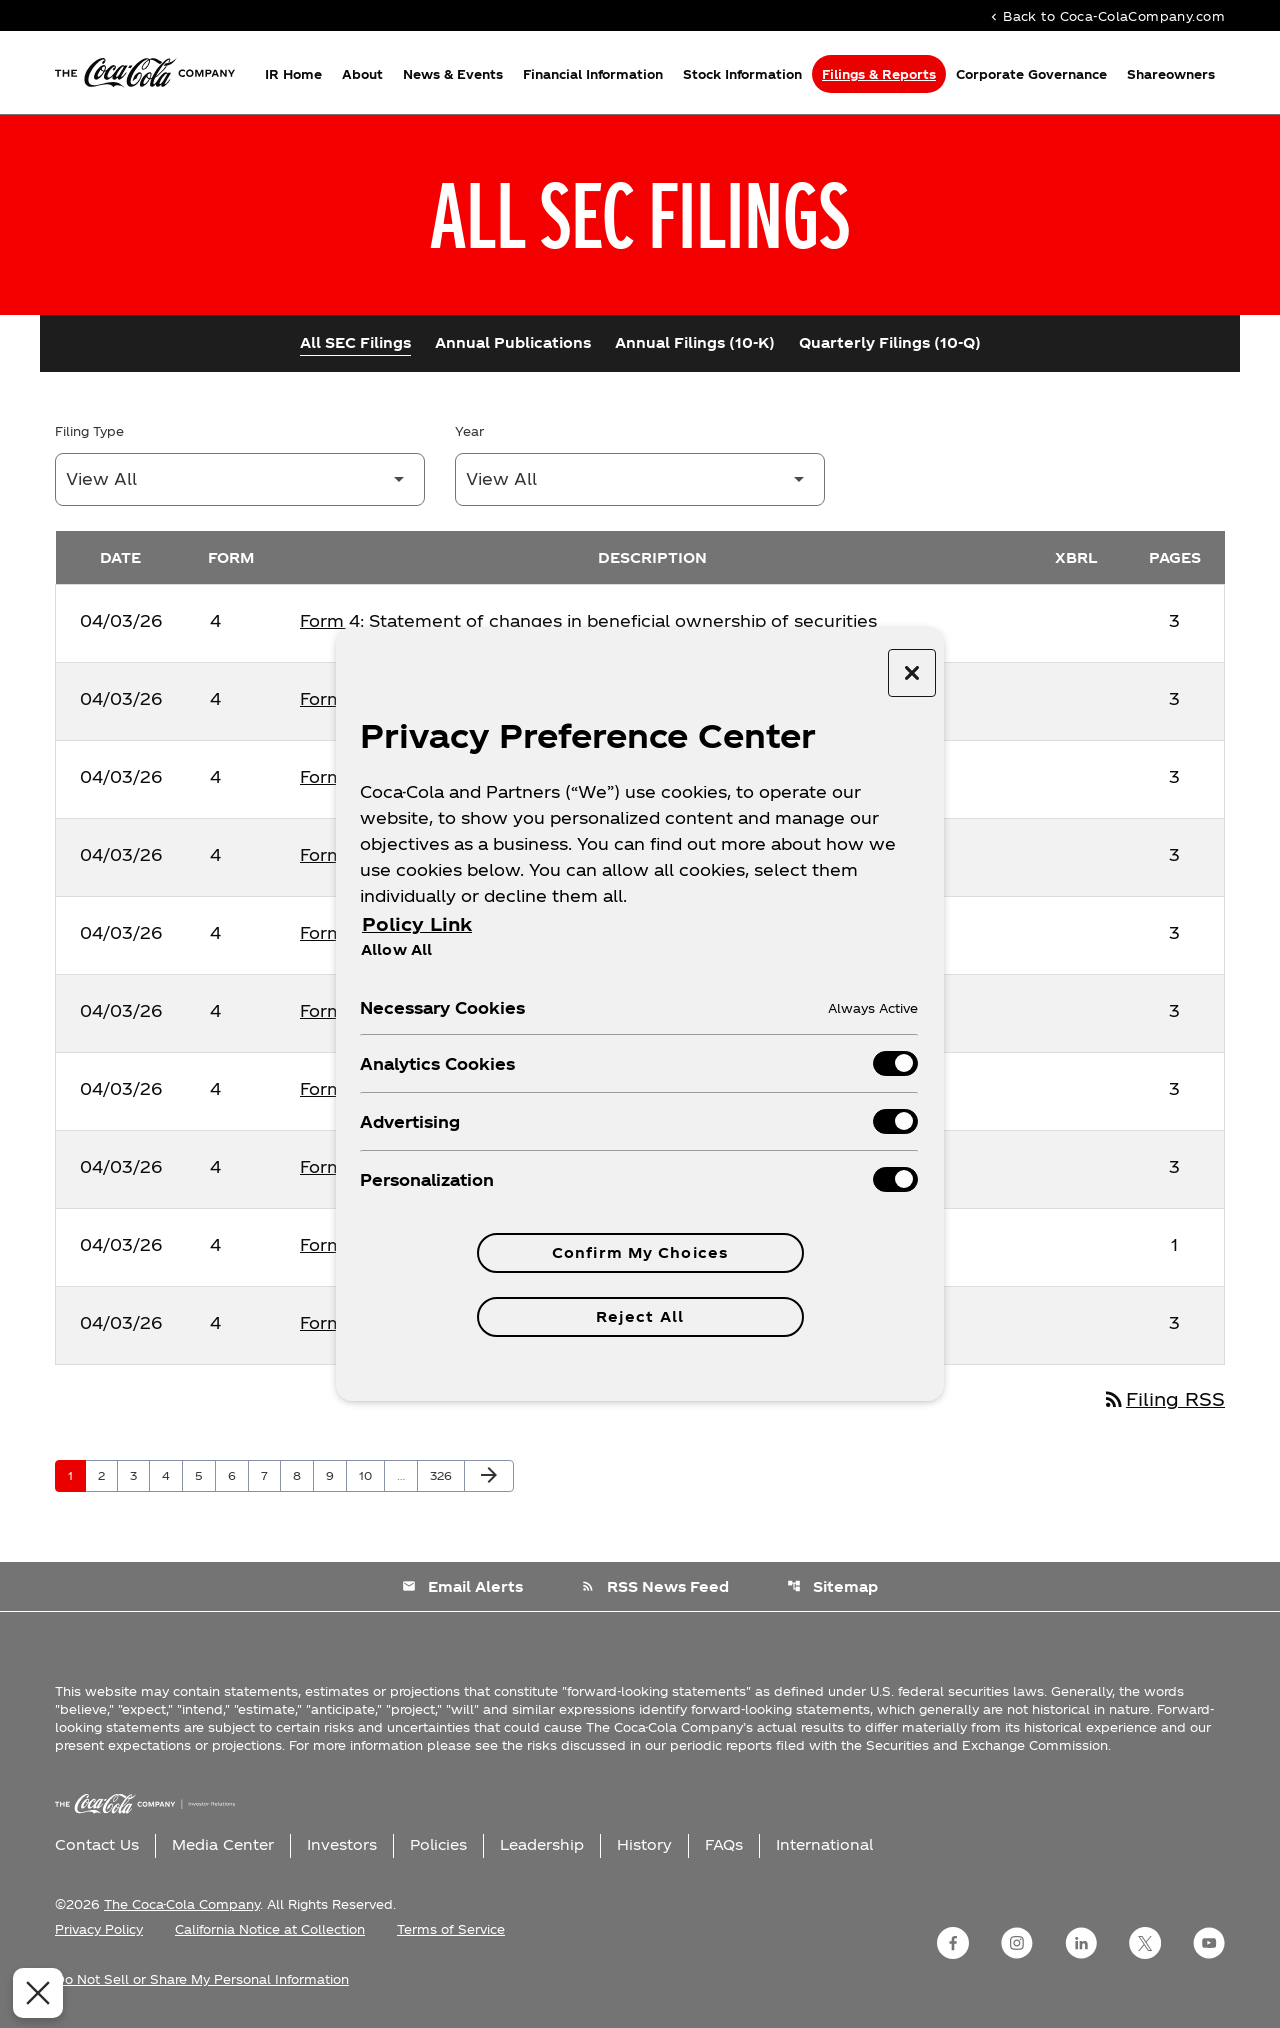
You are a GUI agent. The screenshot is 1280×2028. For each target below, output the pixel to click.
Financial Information (593, 74)
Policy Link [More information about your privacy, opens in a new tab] (417, 923)
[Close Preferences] (31, 1993)
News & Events (453, 74)
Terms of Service (451, 1929)
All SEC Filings (355, 342)
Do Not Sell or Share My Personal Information (202, 1979)
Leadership (542, 1844)
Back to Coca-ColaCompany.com (1106, 15)
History (644, 1844)
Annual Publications (513, 342)
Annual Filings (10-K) (695, 342)
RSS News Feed (655, 1586)
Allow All (396, 949)
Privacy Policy (99, 1929)
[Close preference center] (912, 673)
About (362, 74)
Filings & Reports (879, 74)
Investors (342, 1844)
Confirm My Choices (640, 1252)
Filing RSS (1163, 1398)
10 (371, 1475)
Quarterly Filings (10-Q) (890, 342)
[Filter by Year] (640, 479)
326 (444, 1475)
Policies (438, 1844)
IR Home (293, 74)
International (824, 1844)
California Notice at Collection (270, 1929)
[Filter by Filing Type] (240, 479)
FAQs (724, 1844)
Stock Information (742, 74)
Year (469, 431)
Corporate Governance (1031, 74)
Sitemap (832, 1586)
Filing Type (89, 431)
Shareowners (1171, 74)
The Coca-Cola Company (182, 1904)
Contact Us (97, 1844)
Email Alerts (462, 1586)
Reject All (640, 1316)
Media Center (223, 1844)
